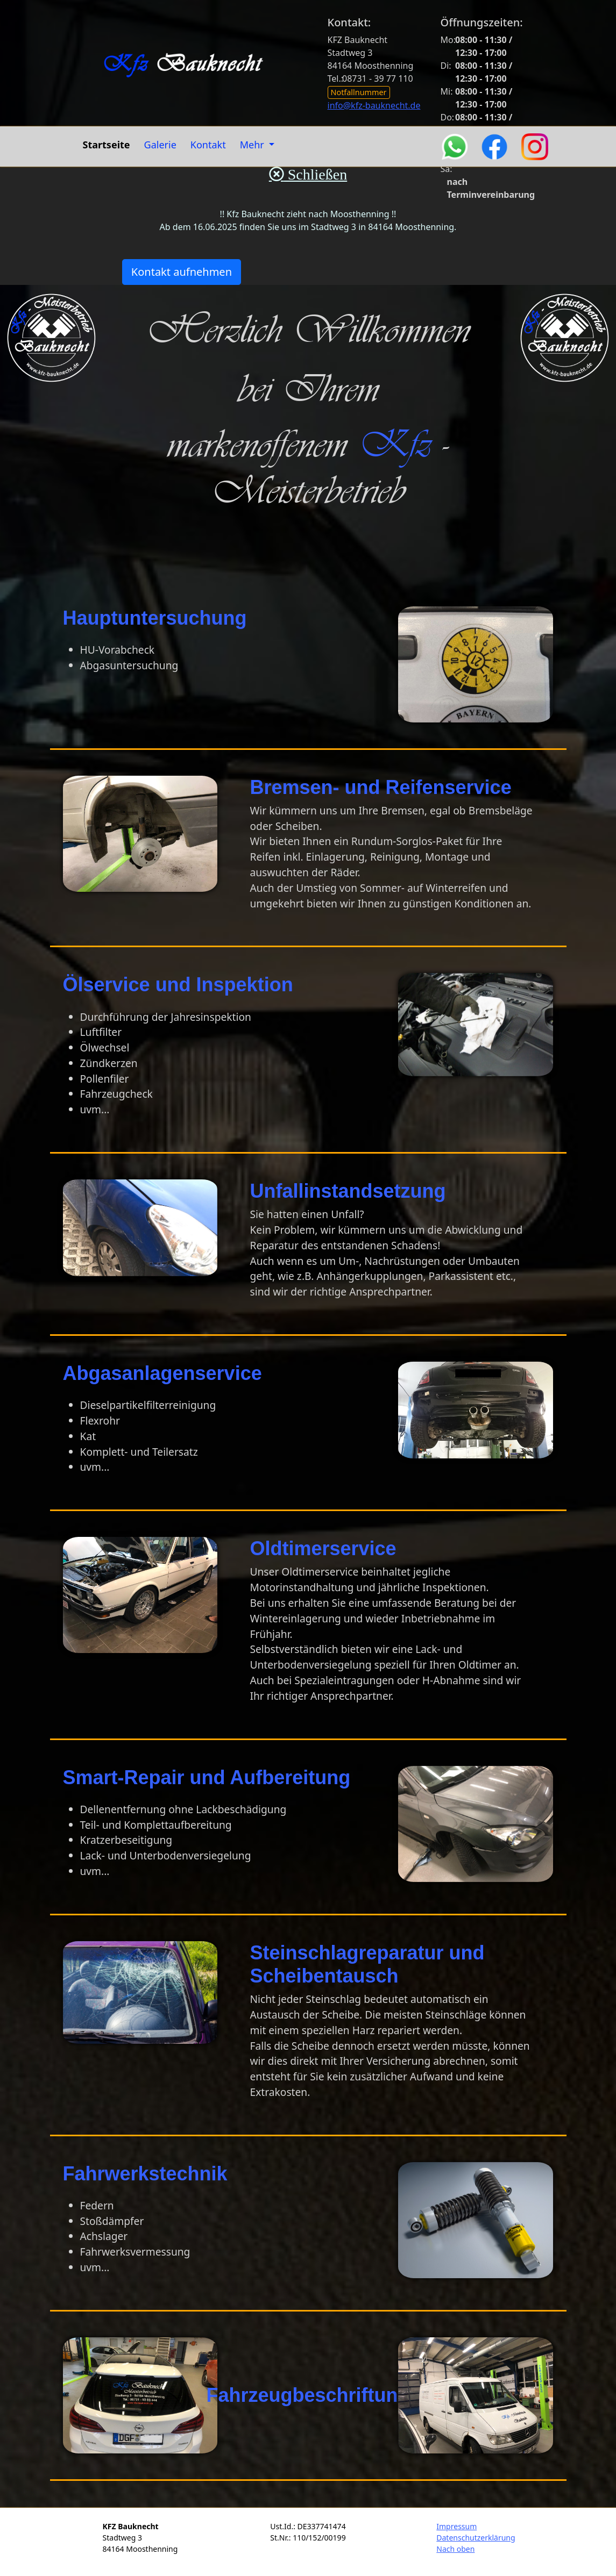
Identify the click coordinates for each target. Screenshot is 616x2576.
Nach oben (455, 2549)
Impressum (456, 2526)
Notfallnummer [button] (359, 92)
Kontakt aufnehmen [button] (181, 271)
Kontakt (208, 144)
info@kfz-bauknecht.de (374, 105)
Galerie (160, 144)
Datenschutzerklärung (475, 2537)
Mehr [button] (253, 144)
